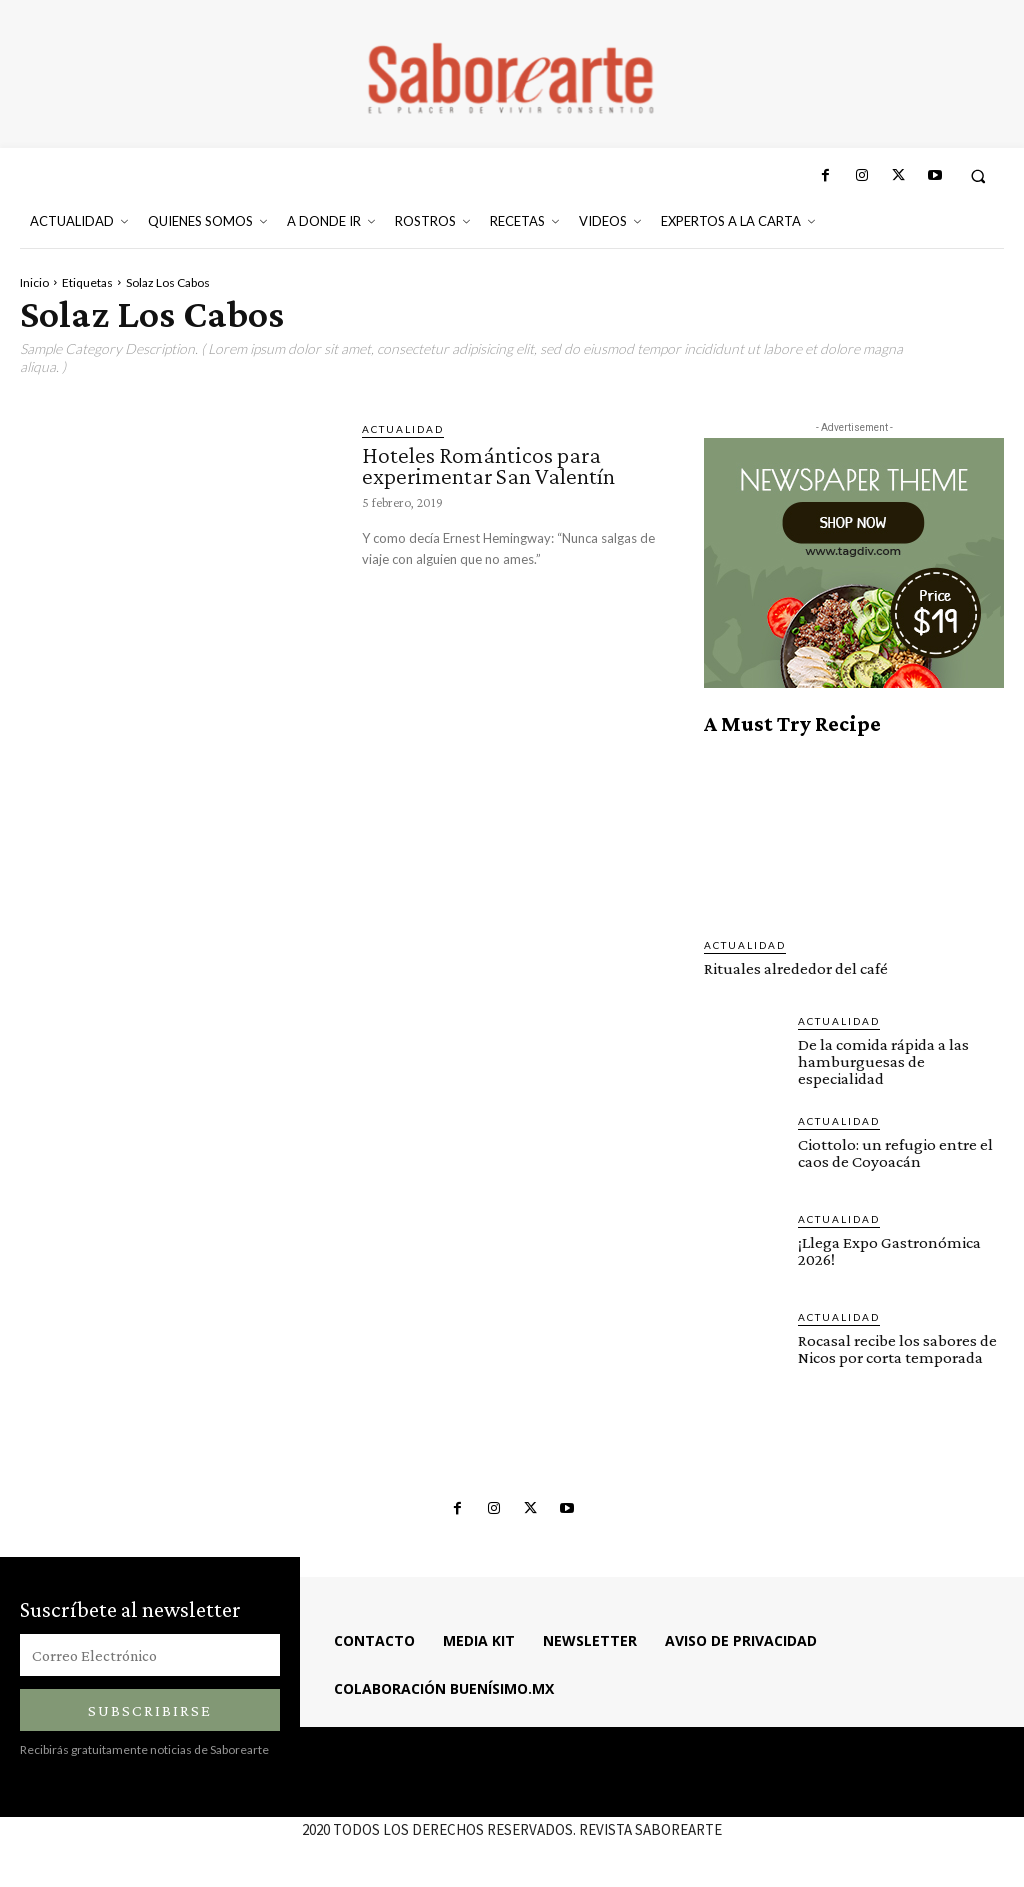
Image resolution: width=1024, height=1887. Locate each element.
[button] (978, 175)
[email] (150, 1655)
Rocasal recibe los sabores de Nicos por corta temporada (897, 1349)
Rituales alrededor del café (796, 968)
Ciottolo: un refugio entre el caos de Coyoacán (895, 1153)
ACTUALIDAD (403, 429)
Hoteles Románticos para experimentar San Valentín (488, 465)
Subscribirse (150, 1710)
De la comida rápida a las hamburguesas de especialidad (883, 1061)
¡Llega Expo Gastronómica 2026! (889, 1251)
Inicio (34, 282)
